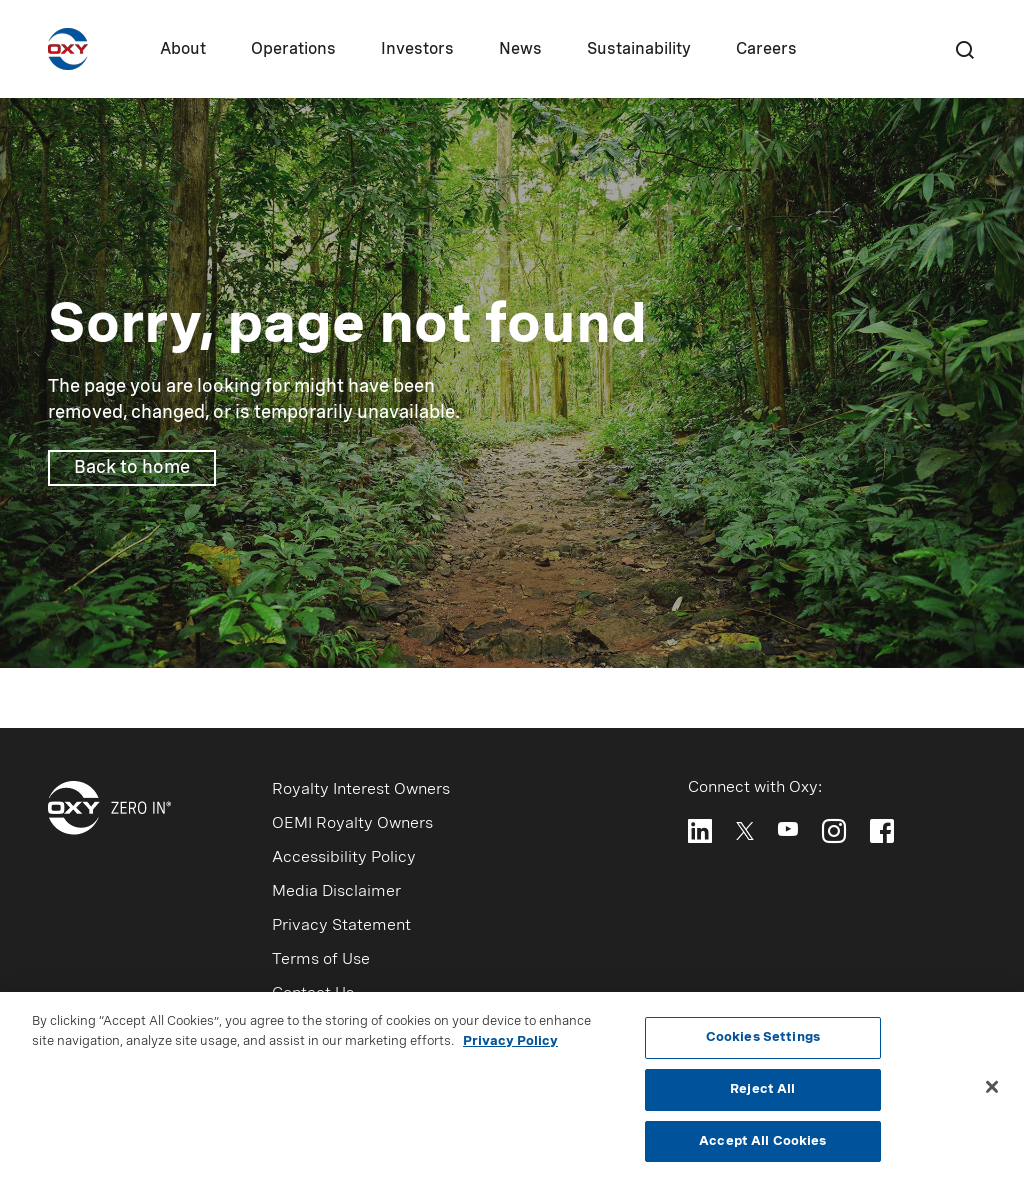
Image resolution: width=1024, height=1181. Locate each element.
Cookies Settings (763, 1042)
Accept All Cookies (762, 1146)
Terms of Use (321, 960)
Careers (766, 50)
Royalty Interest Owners (361, 790)
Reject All (762, 1094)
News (520, 50)
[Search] (964, 49)
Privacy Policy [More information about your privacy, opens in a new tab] (510, 1046)
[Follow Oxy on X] (745, 829)
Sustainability (639, 50)
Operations (293, 50)
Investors (417, 50)
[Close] (992, 1092)
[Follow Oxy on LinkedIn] (700, 831)
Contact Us (313, 994)
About (183, 50)
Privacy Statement (341, 926)
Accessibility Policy (344, 858)
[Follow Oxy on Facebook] (882, 831)
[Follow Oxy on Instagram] (834, 831)
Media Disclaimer (336, 892)
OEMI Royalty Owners (352, 824)
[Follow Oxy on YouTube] (788, 829)
